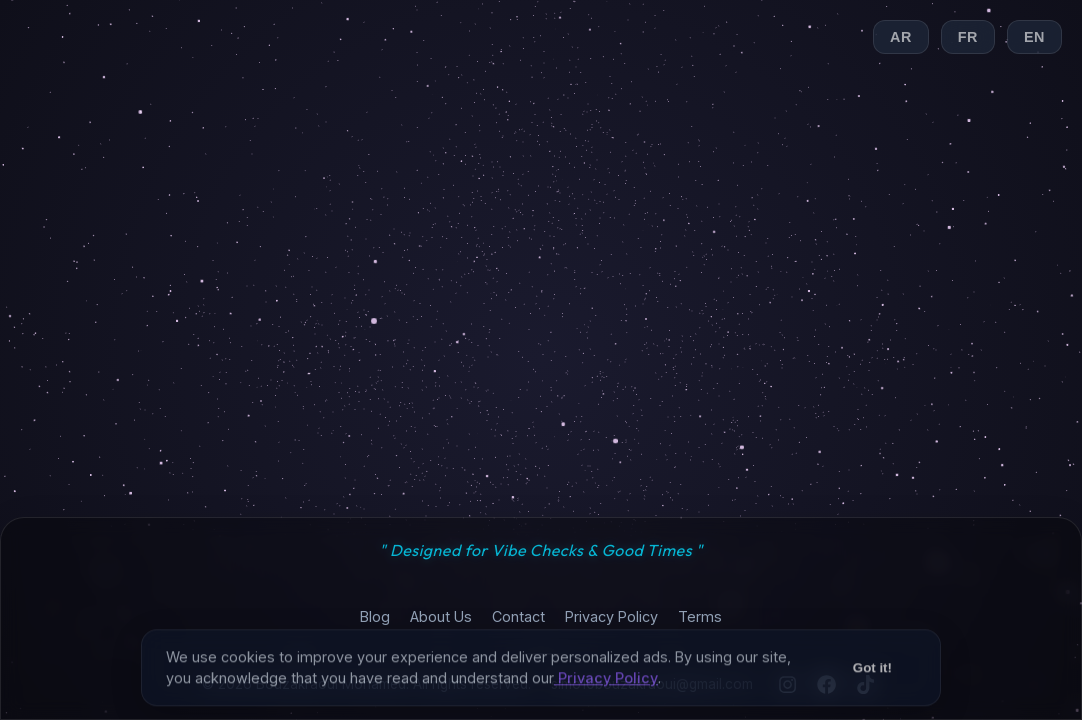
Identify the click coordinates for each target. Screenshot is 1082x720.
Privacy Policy (611, 616)
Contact (518, 616)
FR (968, 37)
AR (901, 37)
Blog (375, 616)
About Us (441, 616)
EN (1034, 37)
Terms (700, 616)
